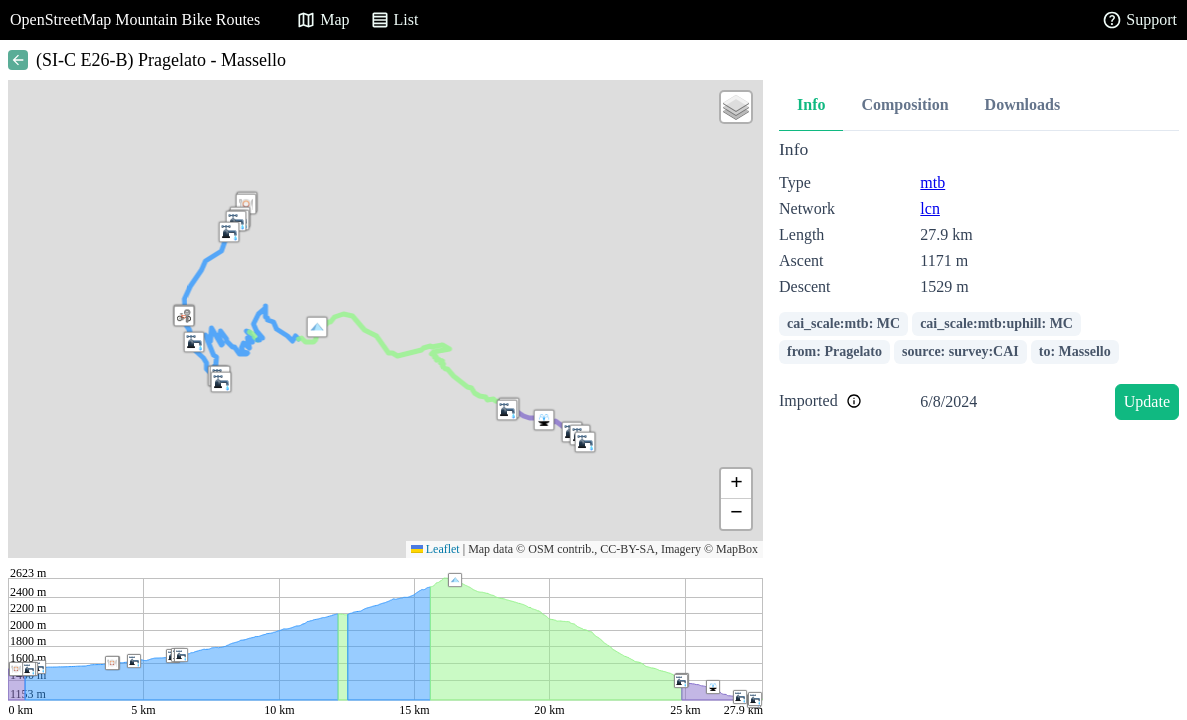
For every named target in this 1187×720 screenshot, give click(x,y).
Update (1147, 401)
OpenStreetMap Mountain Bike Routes (135, 19)
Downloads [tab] (1023, 104)
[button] (507, 410)
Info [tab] (811, 104)
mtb (932, 182)
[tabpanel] (979, 283)
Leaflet (435, 549)
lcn (930, 208)
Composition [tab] (904, 104)
